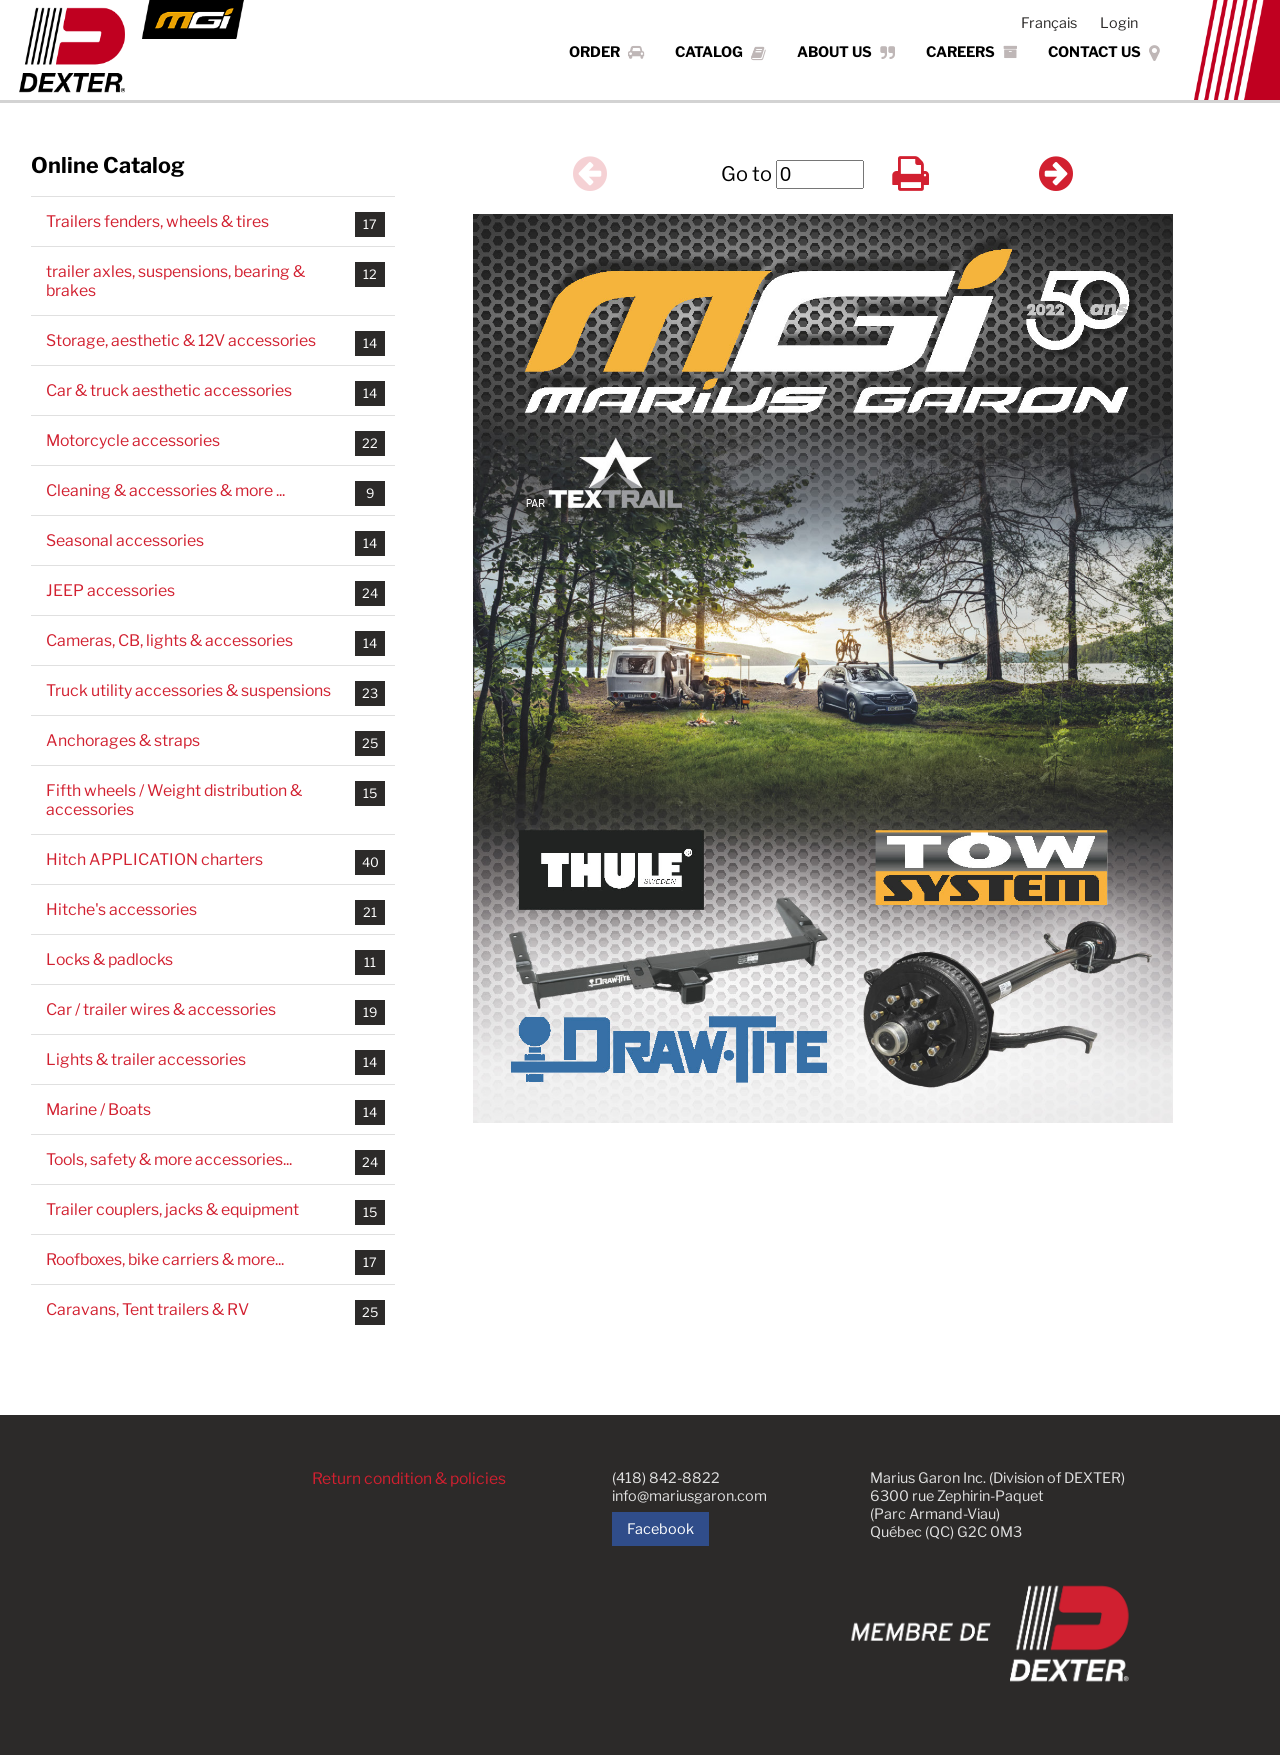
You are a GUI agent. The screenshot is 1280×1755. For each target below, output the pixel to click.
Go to (746, 174)
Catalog (720, 52)
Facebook (660, 1529)
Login (1119, 23)
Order (606, 52)
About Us (846, 52)
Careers (971, 52)
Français (1049, 23)
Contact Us (1104, 52)
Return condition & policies (410, 1478)
